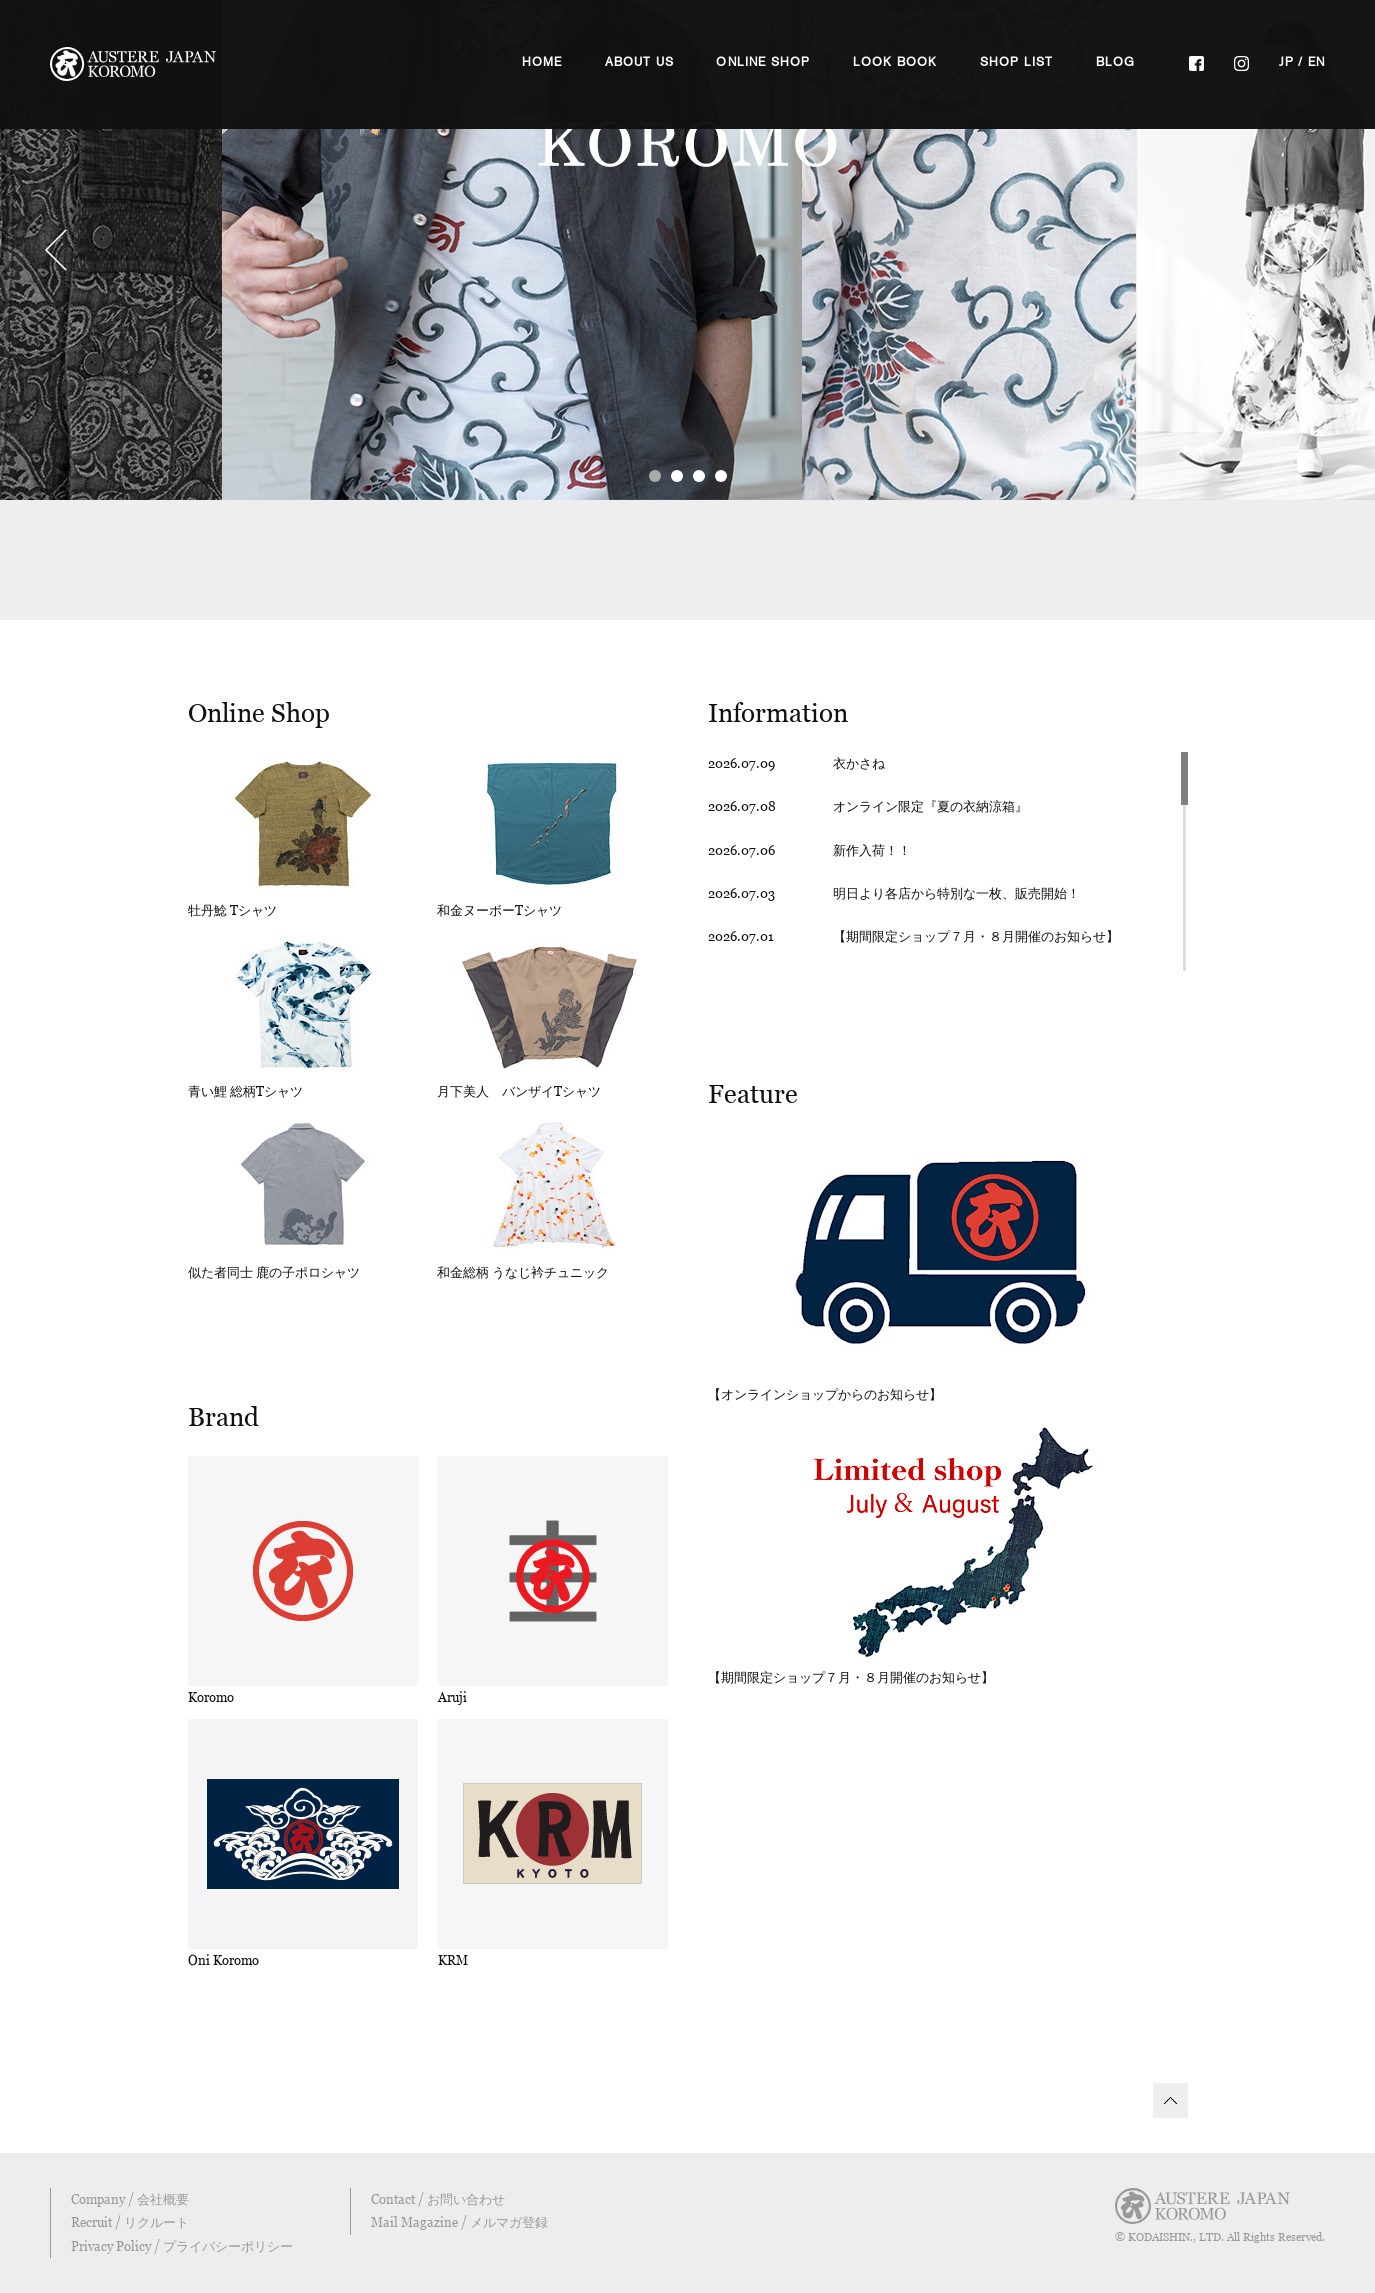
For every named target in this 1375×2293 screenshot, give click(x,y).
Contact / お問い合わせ (438, 2199)
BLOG (1116, 62)
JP (1286, 62)
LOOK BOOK (895, 62)
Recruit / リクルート (130, 2222)
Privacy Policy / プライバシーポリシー (182, 2246)
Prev (56, 250)
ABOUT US (640, 62)
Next (1319, 250)
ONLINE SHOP (763, 62)
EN (1316, 62)
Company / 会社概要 (130, 2199)
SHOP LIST (1017, 62)
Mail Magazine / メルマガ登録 (459, 2222)
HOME (542, 62)
